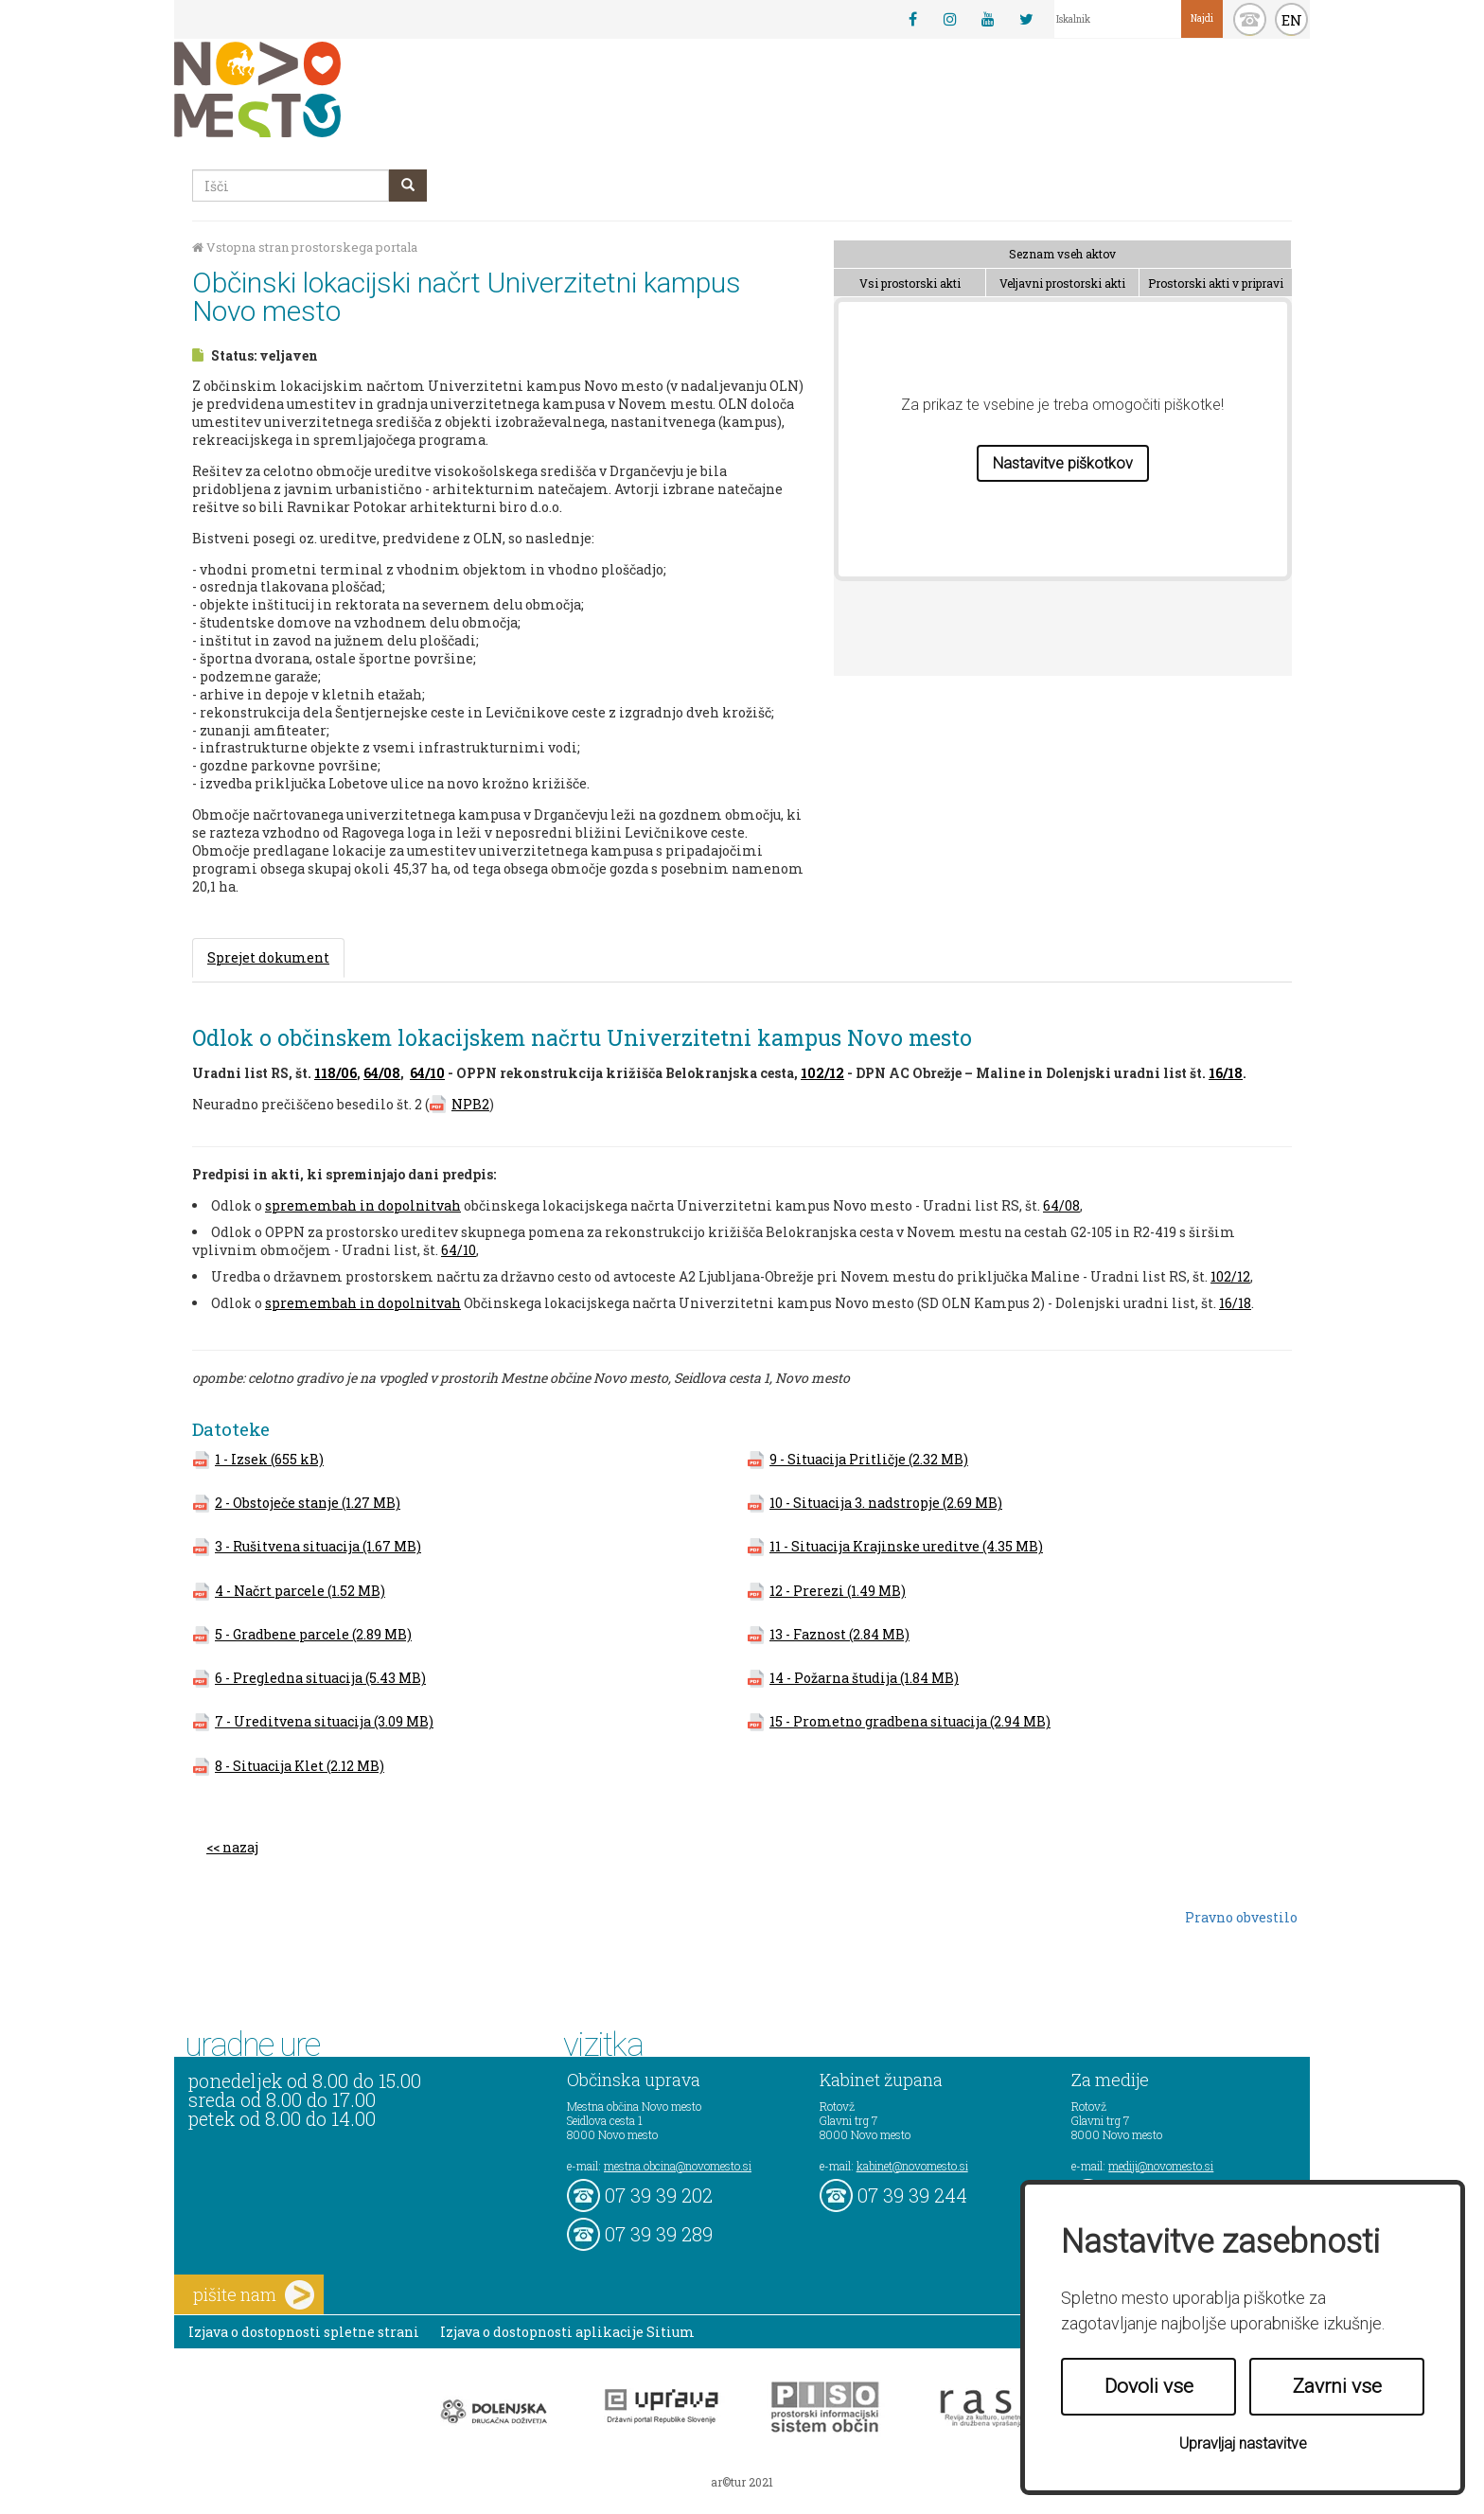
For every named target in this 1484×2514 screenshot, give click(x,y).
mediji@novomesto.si (1160, 2165)
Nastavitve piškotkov (1063, 463)
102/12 (822, 1073)
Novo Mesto (302, 89)
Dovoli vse (1148, 2386)
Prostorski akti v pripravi (1215, 283)
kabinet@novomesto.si (912, 2165)
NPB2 (470, 1104)
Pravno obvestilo (1241, 1917)
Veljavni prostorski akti (1062, 283)
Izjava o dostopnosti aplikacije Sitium (567, 2332)
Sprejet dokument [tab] (268, 957)
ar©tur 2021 (742, 2481)
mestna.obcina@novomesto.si (677, 2165)
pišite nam (253, 2295)
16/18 (1226, 1073)
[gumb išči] (408, 185)
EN (1291, 19)
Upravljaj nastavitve (1243, 2443)
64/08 (381, 1073)
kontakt (1249, 19)
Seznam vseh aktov (1062, 253)
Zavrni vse (1337, 2386)
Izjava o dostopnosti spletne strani (303, 2332)
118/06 (335, 1073)
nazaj (240, 1847)
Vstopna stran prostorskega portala (304, 247)
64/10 (427, 1073)
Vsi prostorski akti (910, 283)
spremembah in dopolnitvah (363, 1205)
